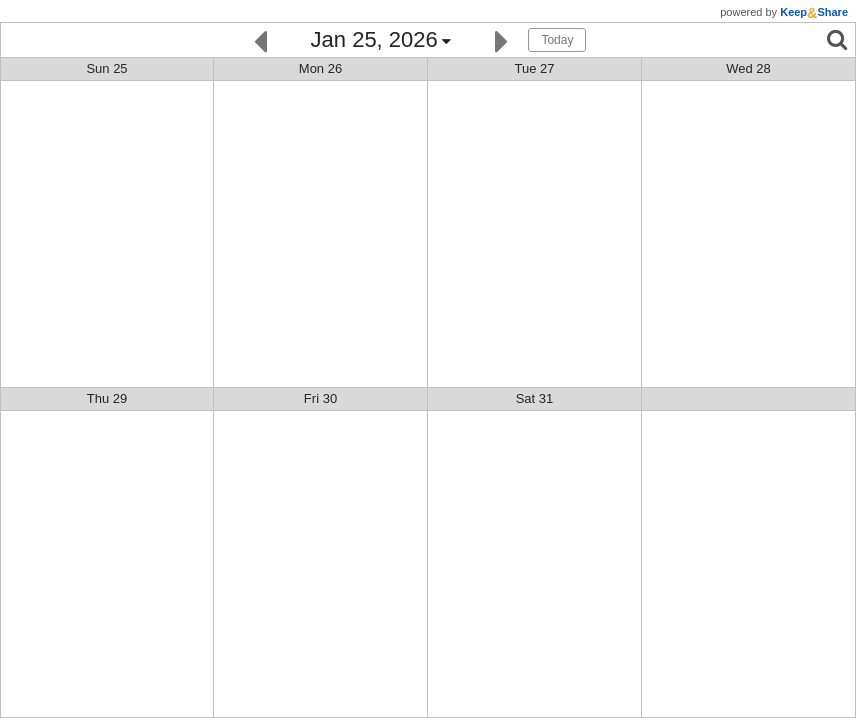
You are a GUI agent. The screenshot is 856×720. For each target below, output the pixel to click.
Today (557, 40)
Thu (107, 398)
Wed (748, 68)
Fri (320, 398)
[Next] (501, 39)
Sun (106, 68)
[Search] (837, 39)
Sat (535, 398)
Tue (534, 68)
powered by (784, 12)
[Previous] (260, 39)
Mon (320, 68)
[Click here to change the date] (381, 41)
